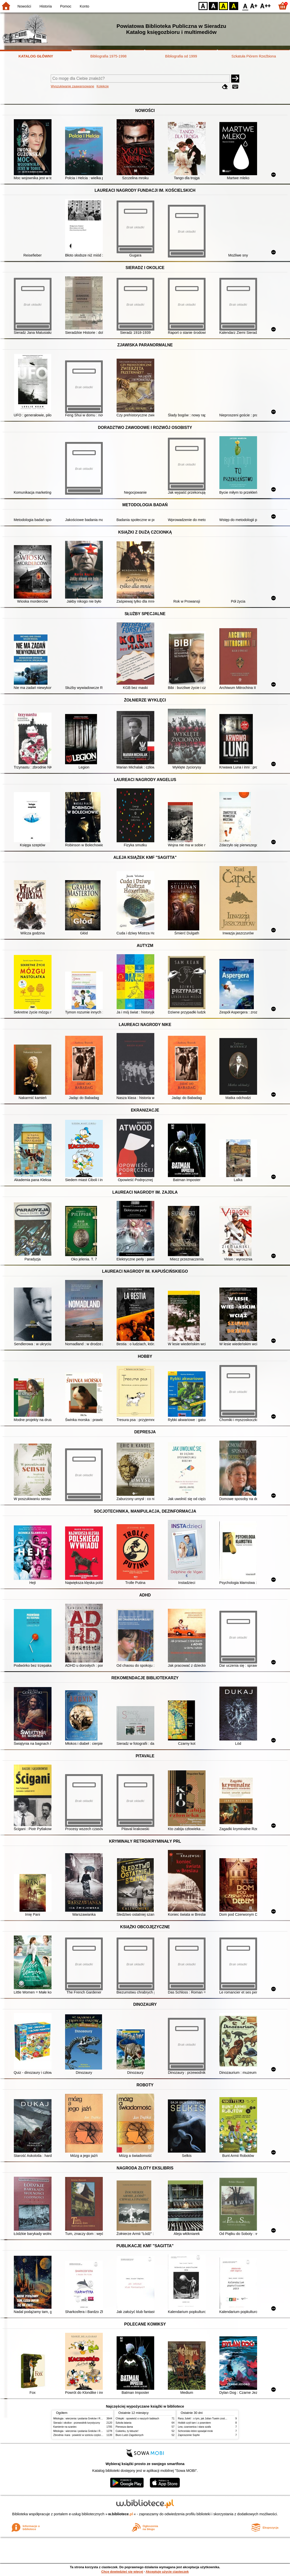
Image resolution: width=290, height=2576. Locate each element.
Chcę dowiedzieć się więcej (122, 2571)
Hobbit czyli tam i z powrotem (194, 2422)
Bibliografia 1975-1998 (108, 56)
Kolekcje (102, 86)
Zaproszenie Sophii (189, 2435)
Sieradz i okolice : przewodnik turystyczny (76, 2422)
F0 (245, 6)
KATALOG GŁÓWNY (36, 56)
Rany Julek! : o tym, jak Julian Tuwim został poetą (206, 2418)
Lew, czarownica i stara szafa (194, 2426)
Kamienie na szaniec (65, 2426)
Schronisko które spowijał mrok (195, 2431)
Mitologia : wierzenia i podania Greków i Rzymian (81, 2418)
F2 (265, 6)
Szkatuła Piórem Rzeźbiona (253, 56)
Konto (84, 6)
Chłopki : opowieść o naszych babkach (137, 2418)
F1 (254, 6)
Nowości (24, 6)
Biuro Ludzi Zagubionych (129, 2435)
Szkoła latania (123, 2422)
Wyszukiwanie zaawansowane (72, 86)
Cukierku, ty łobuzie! (127, 2431)
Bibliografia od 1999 (181, 56)
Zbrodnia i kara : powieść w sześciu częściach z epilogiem (85, 2435)
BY (233, 6)
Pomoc (65, 6)
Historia (45, 6)
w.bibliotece (120, 2514)
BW (213, 6)
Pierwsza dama (124, 2426)
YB (223, 6)
